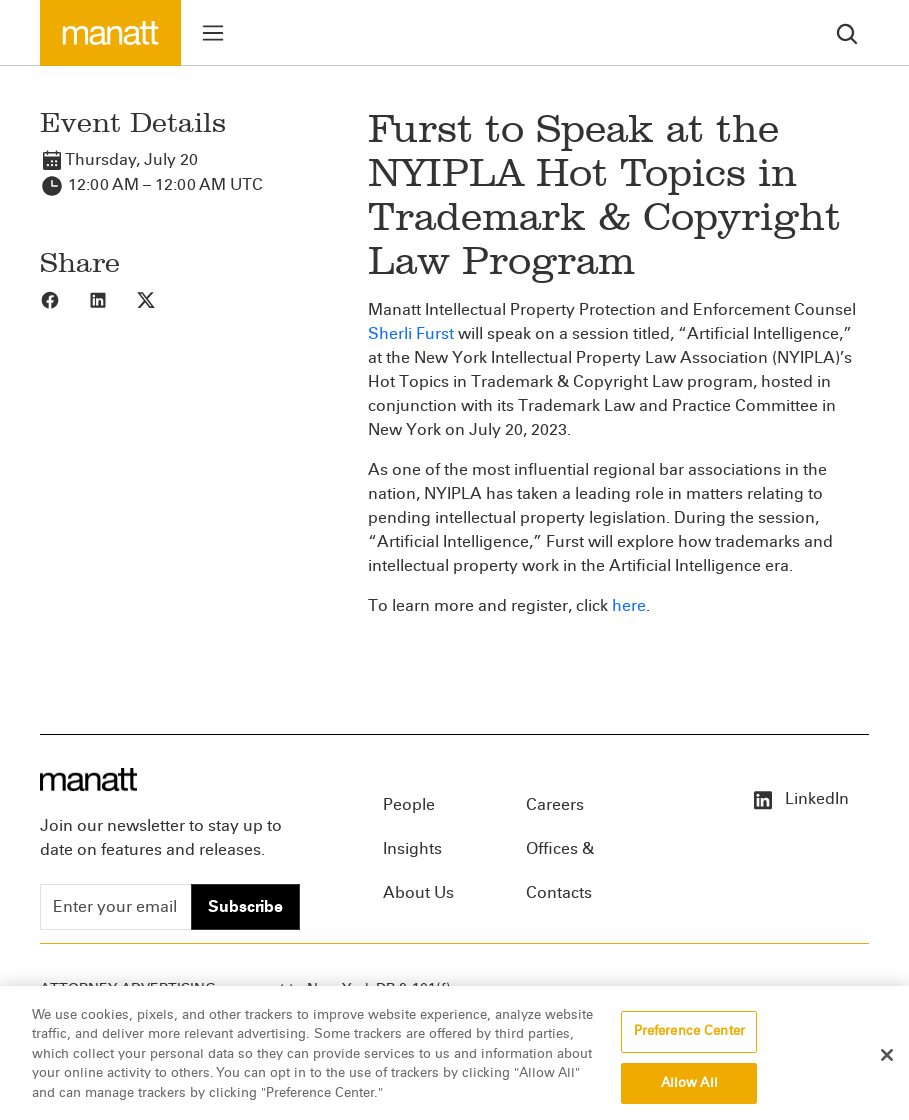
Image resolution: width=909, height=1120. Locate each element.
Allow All (689, 1094)
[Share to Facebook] (64, 299)
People (409, 804)
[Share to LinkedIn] (112, 299)
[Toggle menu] (213, 33)
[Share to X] (160, 299)
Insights (412, 848)
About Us (418, 892)
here (629, 605)
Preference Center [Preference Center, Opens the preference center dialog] (689, 1042)
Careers (555, 804)
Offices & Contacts (560, 855)
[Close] (887, 1066)
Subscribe (245, 906)
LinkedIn (800, 798)
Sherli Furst (411, 333)
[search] (847, 32)
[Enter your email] (116, 907)
